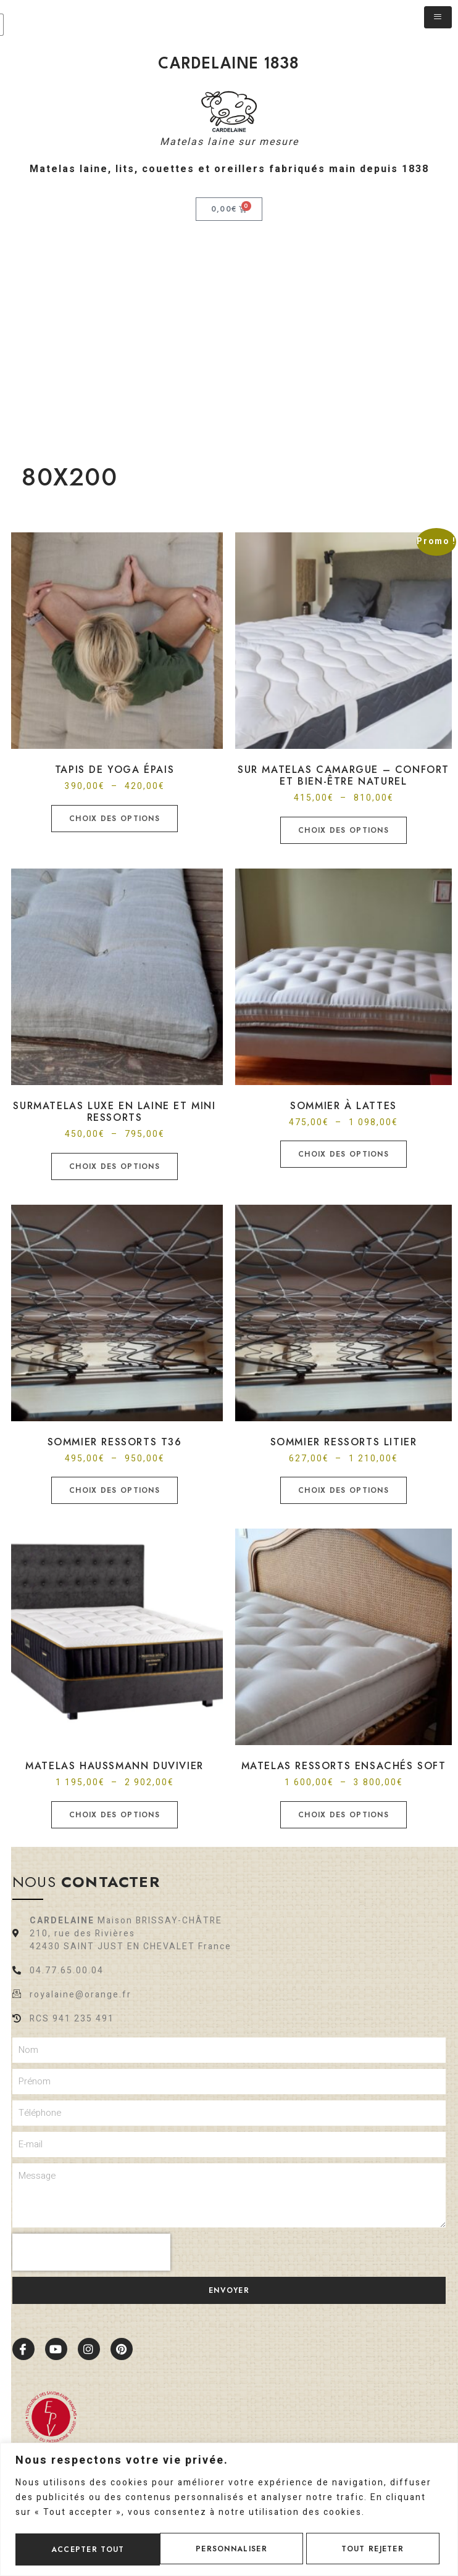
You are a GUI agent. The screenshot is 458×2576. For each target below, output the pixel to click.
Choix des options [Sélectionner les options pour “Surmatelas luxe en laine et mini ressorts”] (114, 1166)
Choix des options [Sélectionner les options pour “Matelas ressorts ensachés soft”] (343, 1814)
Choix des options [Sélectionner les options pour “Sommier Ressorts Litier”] (343, 1490)
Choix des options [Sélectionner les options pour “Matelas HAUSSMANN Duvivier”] (114, 1814)
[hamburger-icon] (438, 17)
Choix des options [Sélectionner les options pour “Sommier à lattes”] (343, 1154)
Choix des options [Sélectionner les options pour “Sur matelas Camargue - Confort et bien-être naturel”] (343, 830)
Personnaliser (86, 2548)
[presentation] (91, 2252)
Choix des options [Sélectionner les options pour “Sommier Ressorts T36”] (114, 1490)
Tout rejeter (228, 2548)
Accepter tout (370, 2548)
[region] (229, 2508)
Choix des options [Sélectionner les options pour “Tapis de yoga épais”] (114, 818)
